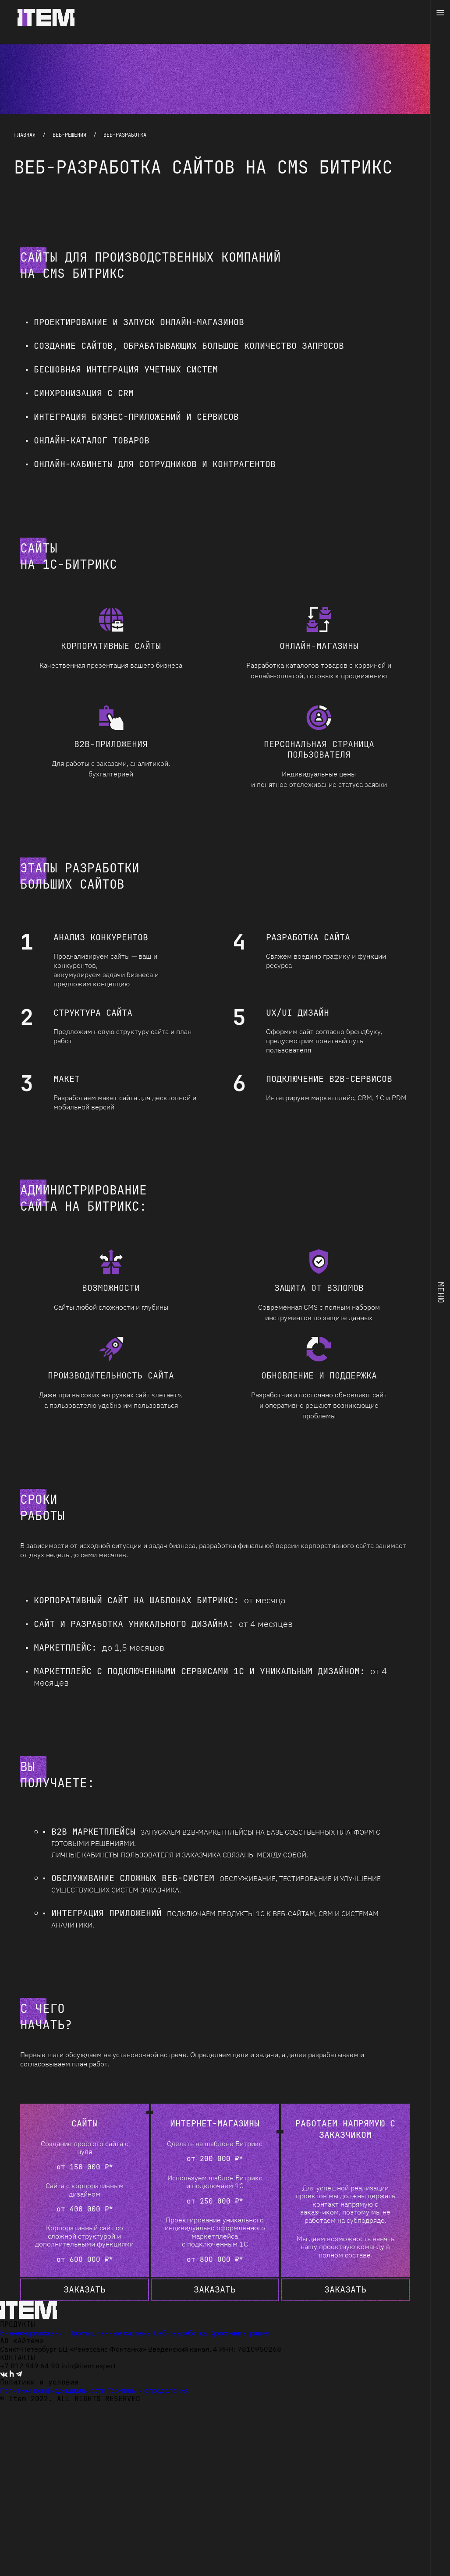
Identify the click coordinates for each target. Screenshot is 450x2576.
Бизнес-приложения (33, 2332)
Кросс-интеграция (239, 2332)
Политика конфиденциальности (53, 2390)
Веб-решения (69, 134)
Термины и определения (147, 2390)
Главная (24, 134)
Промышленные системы (110, 2332)
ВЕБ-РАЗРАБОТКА (124, 134)
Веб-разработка (180, 2332)
